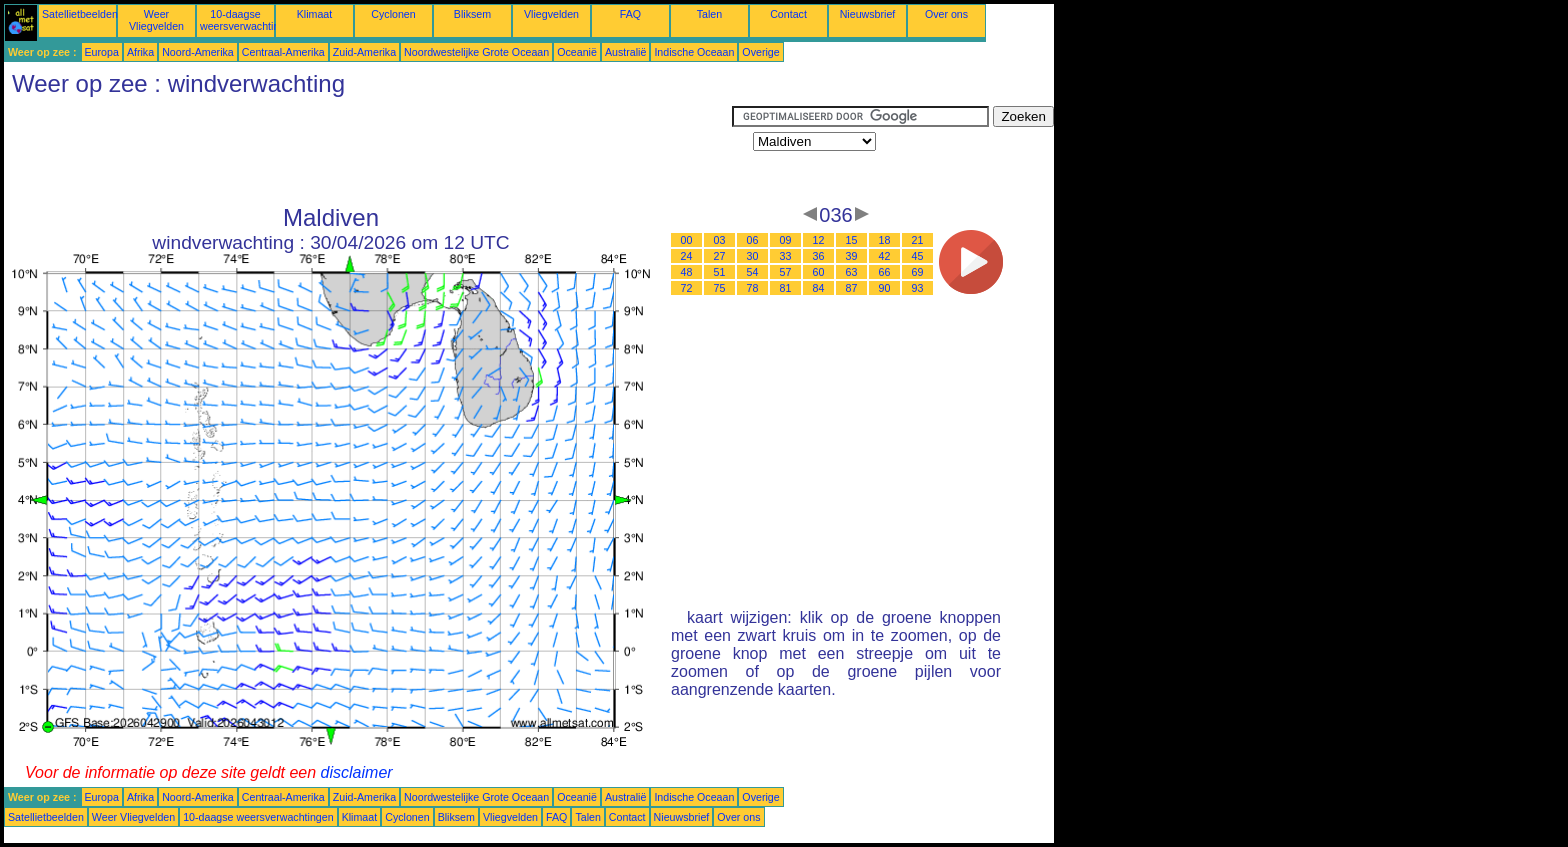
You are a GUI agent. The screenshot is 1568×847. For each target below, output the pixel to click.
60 (819, 272)
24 (687, 256)
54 (753, 272)
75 (720, 288)
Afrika (140, 52)
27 (720, 256)
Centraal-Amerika (283, 52)
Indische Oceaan (694, 52)
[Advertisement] (368, 151)
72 (687, 288)
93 (918, 288)
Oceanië (577, 52)
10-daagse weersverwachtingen (248, 20)
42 (885, 256)
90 (885, 288)
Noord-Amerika (198, 52)
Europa (102, 52)
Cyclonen (393, 14)
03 (720, 240)
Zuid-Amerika (364, 52)
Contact (788, 14)
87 (852, 288)
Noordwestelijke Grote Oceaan (476, 52)
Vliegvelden (551, 14)
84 (819, 288)
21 (918, 240)
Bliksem (472, 14)
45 (918, 256)
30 (753, 256)
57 (786, 272)
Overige (760, 52)
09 (786, 240)
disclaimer (357, 772)
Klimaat (315, 14)
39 (852, 256)
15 (852, 240)
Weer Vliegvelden (156, 20)
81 (786, 288)
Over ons (946, 14)
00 (687, 240)
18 (885, 240)
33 (786, 256)
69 (918, 272)
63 (852, 272)
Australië (625, 52)
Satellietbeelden (80, 14)
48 (687, 272)
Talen (709, 14)
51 (720, 272)
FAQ (630, 14)
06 (753, 240)
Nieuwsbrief (868, 14)
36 (819, 256)
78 (753, 288)
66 (885, 272)
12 (819, 240)
